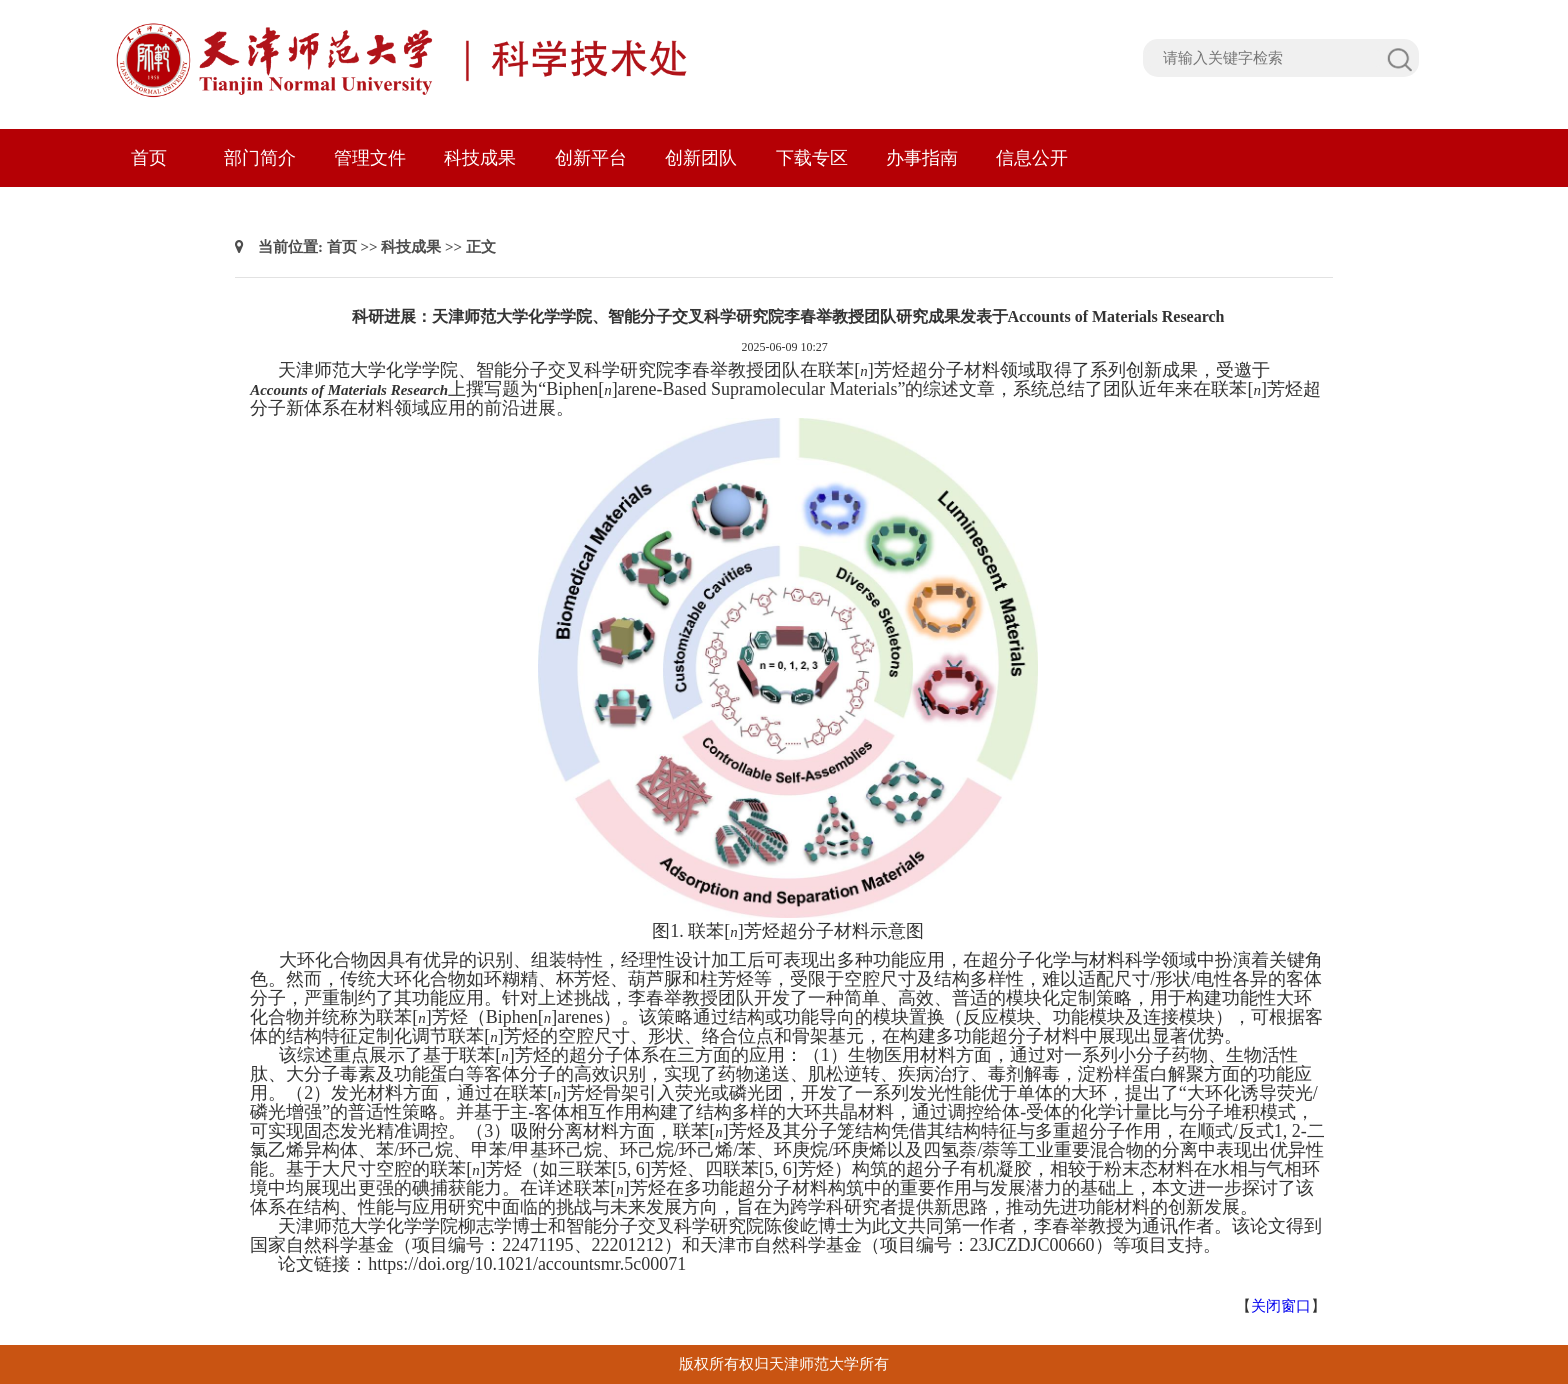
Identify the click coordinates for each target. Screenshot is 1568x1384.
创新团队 (701, 158)
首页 (149, 158)
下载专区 (812, 158)
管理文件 (370, 158)
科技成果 (480, 158)
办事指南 (922, 158)
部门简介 (260, 158)
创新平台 (591, 158)
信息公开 (1032, 158)
